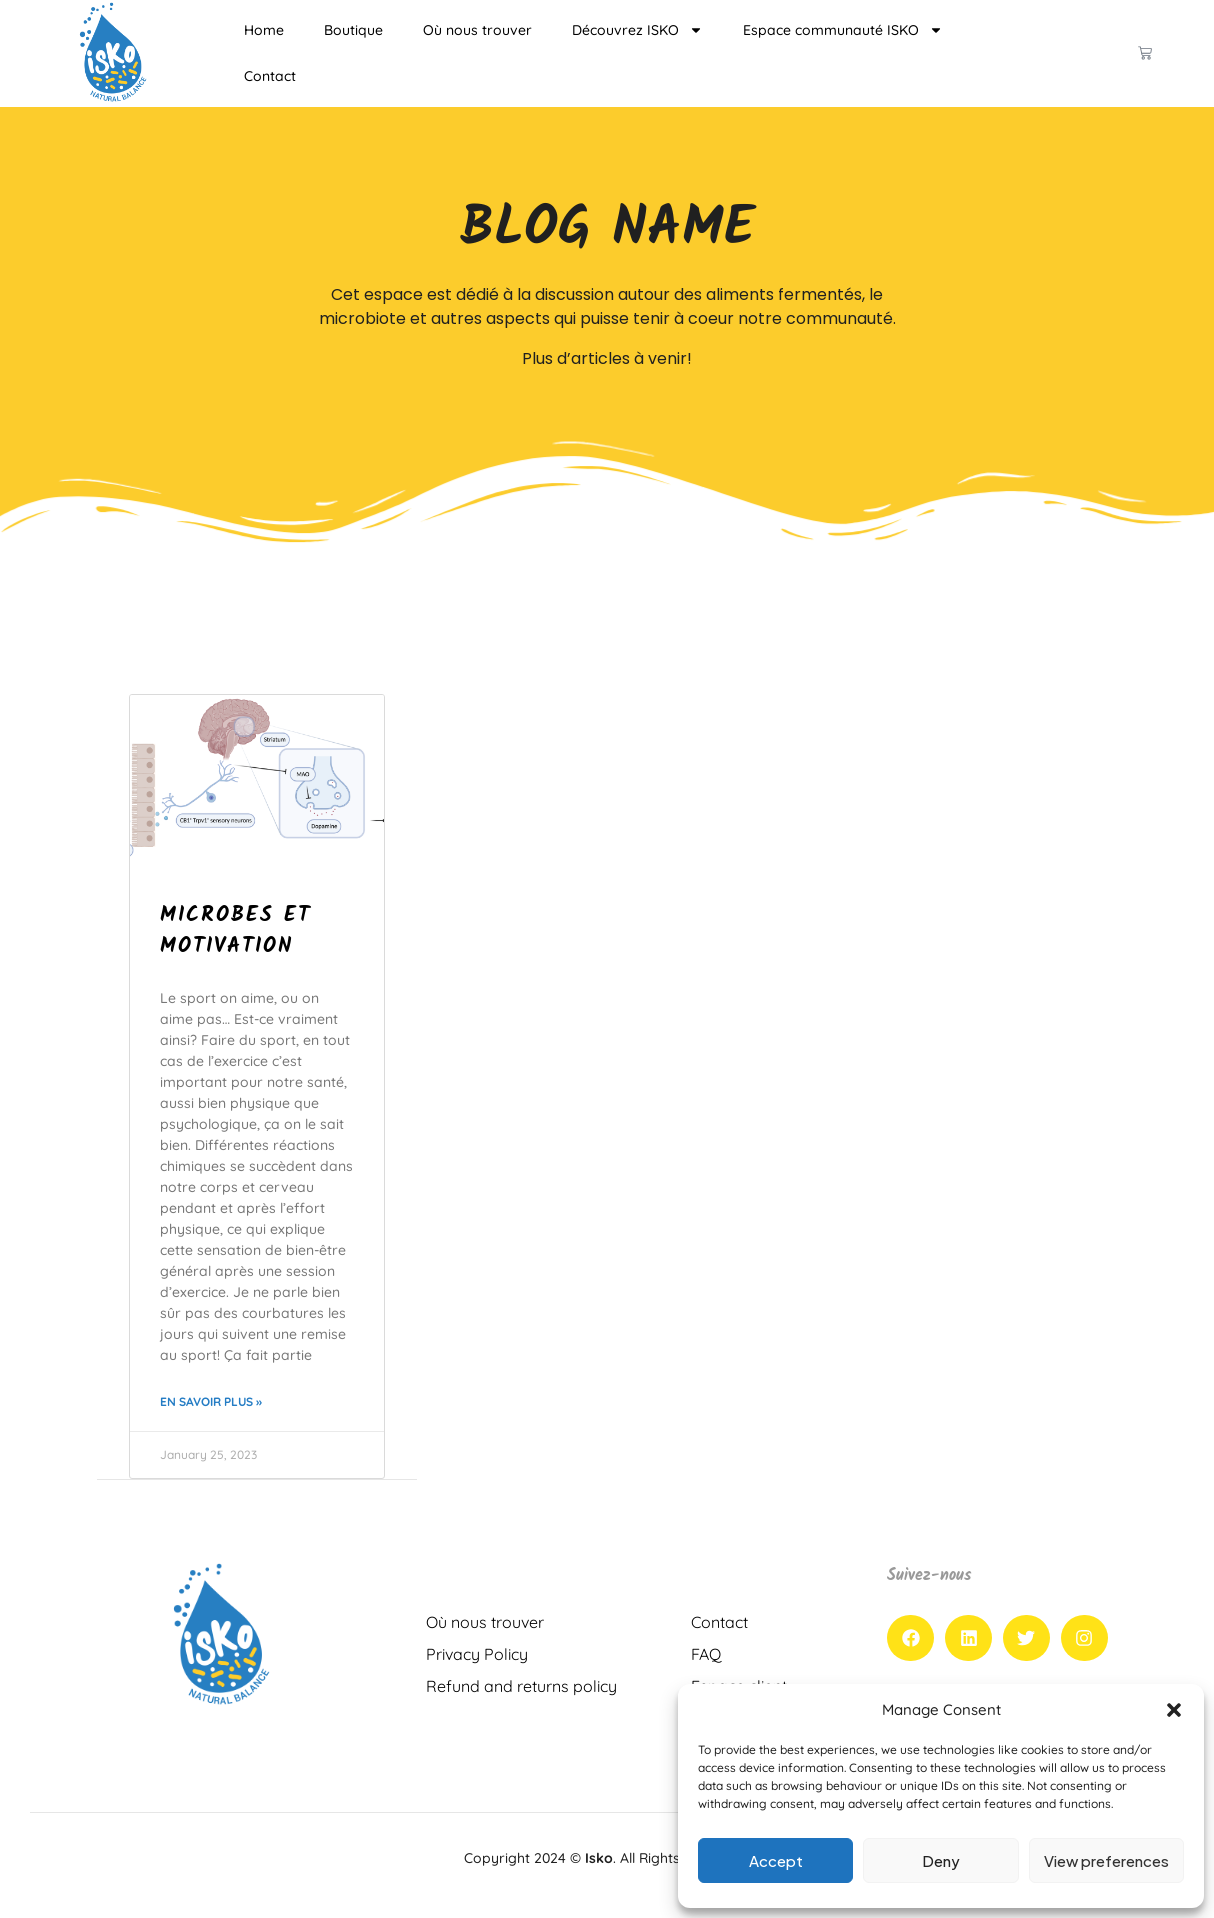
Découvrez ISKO (637, 30)
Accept (776, 1860)
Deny (941, 1860)
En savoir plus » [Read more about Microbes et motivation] (211, 1401)
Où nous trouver (477, 30)
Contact (270, 76)
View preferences (1106, 1860)
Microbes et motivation (235, 931)
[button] (1174, 1710)
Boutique (353, 30)
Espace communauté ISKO (843, 30)
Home (264, 30)
